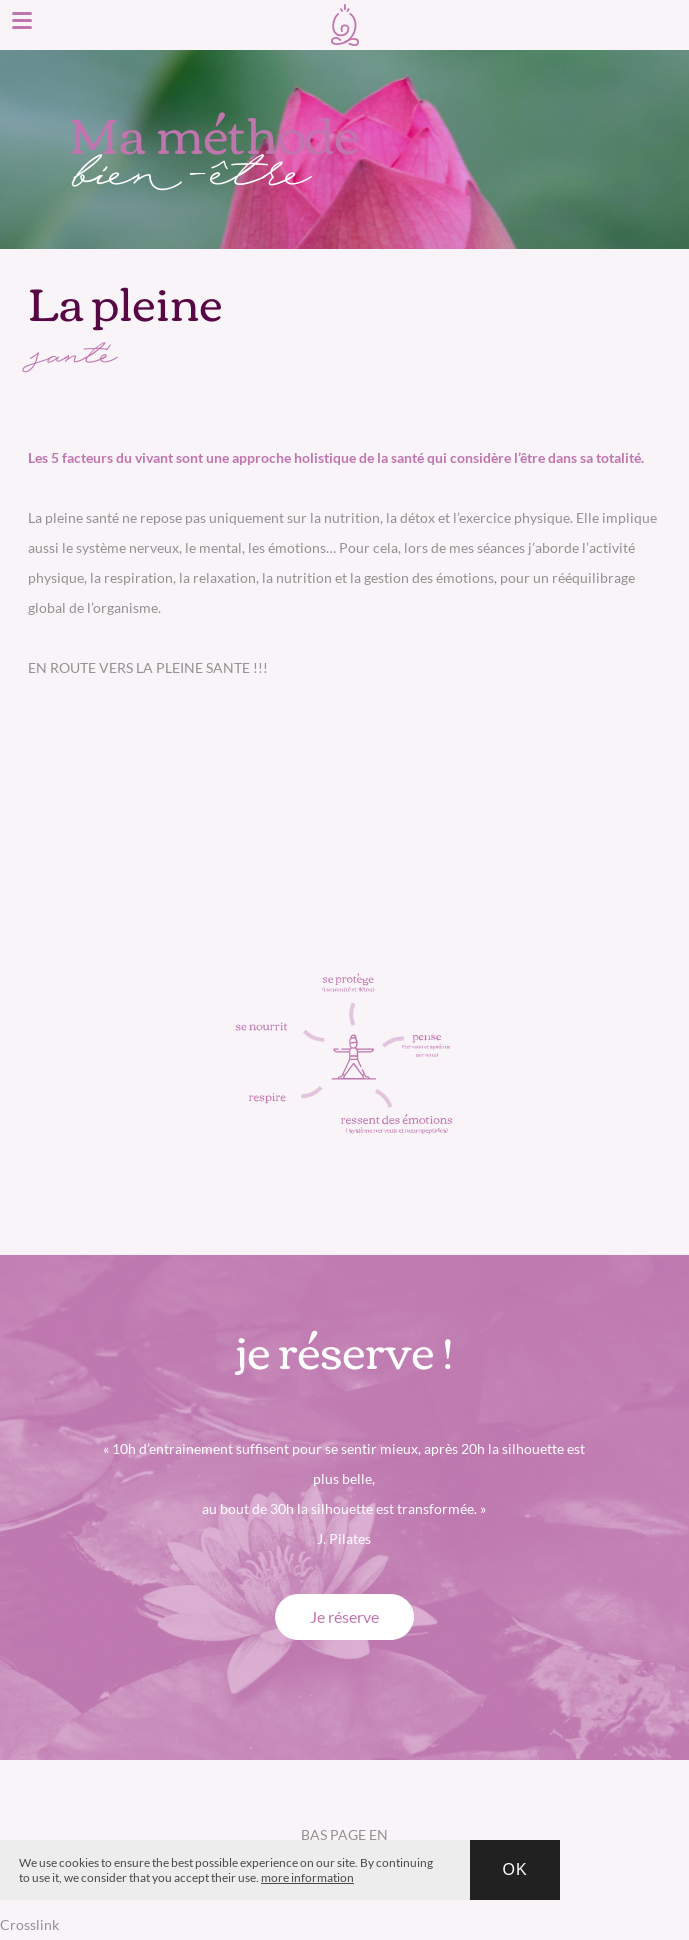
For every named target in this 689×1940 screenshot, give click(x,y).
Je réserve (344, 1616)
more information (307, 1877)
